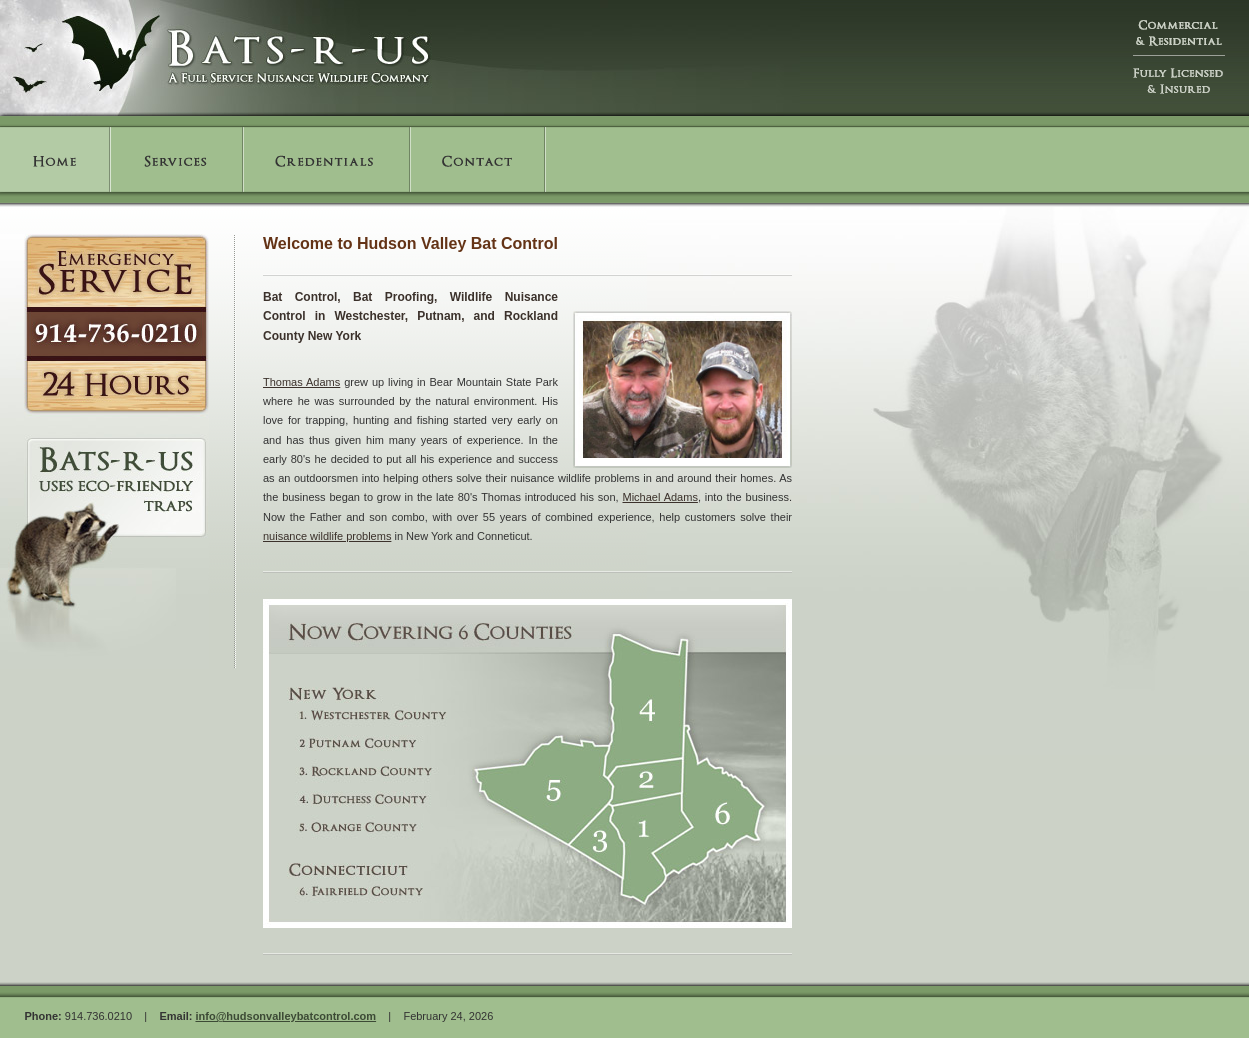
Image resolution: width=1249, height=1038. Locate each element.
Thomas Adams (301, 382)
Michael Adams (660, 497)
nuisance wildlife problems (327, 536)
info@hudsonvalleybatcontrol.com (285, 1016)
